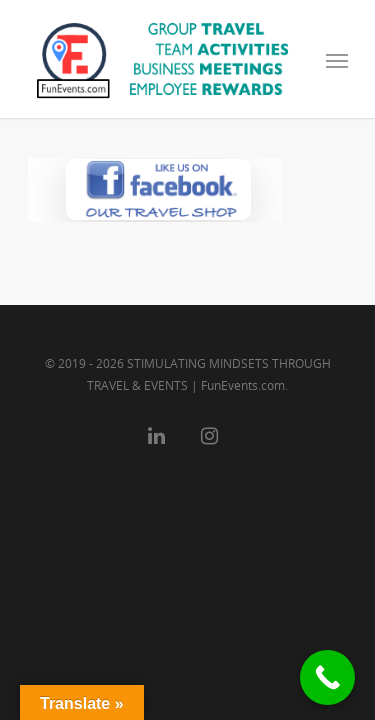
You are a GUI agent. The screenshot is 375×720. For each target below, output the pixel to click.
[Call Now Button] (327, 677)
